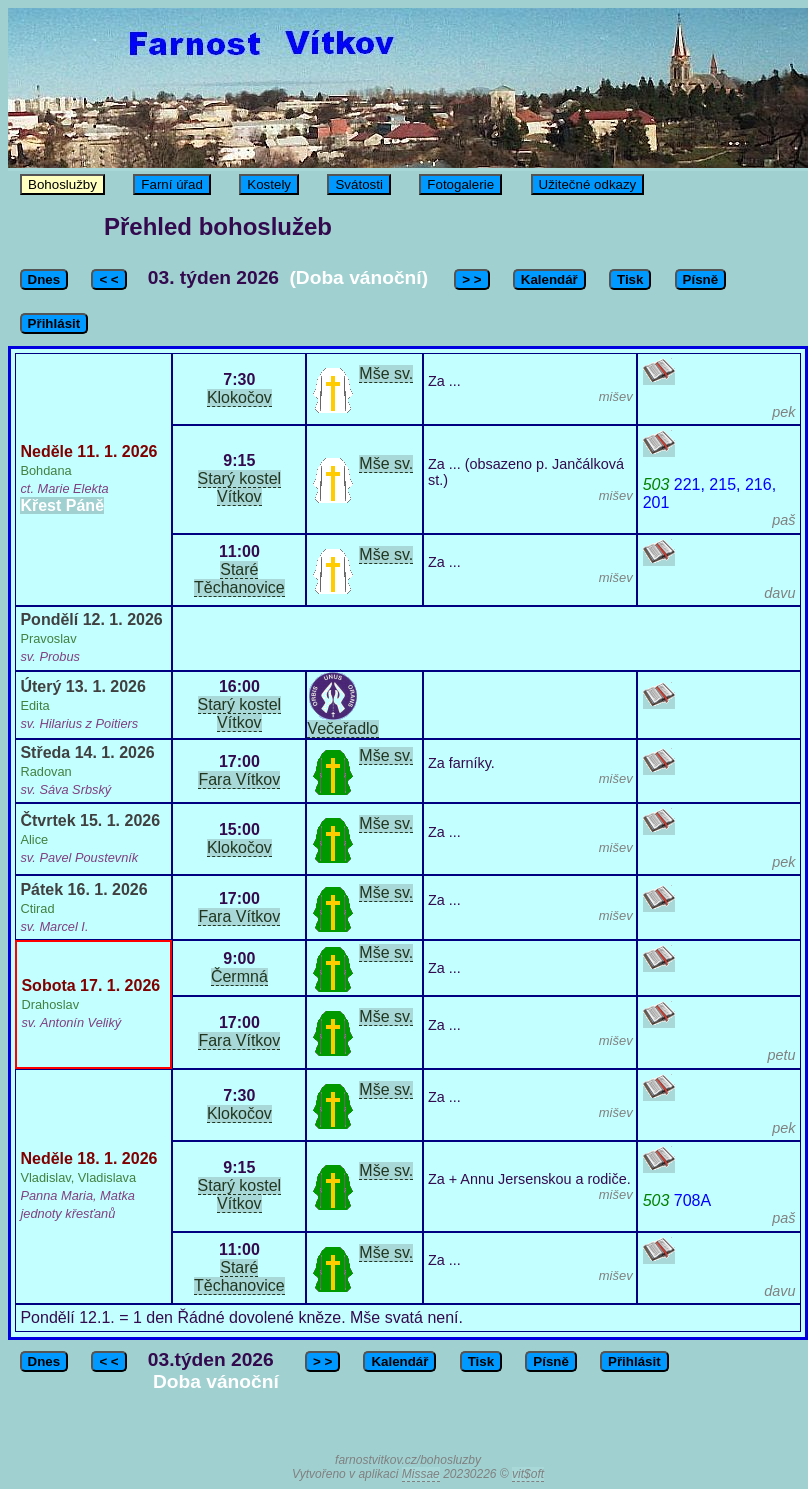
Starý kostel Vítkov (240, 487)
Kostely (269, 184)
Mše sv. (386, 373)
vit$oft (528, 1474)
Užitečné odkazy (588, 184)
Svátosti (358, 184)
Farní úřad (172, 184)
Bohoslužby (62, 184)
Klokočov (239, 397)
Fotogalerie (460, 184)
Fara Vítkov (239, 779)
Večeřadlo (342, 728)
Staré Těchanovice (239, 578)
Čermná (239, 976)
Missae (421, 1474)
